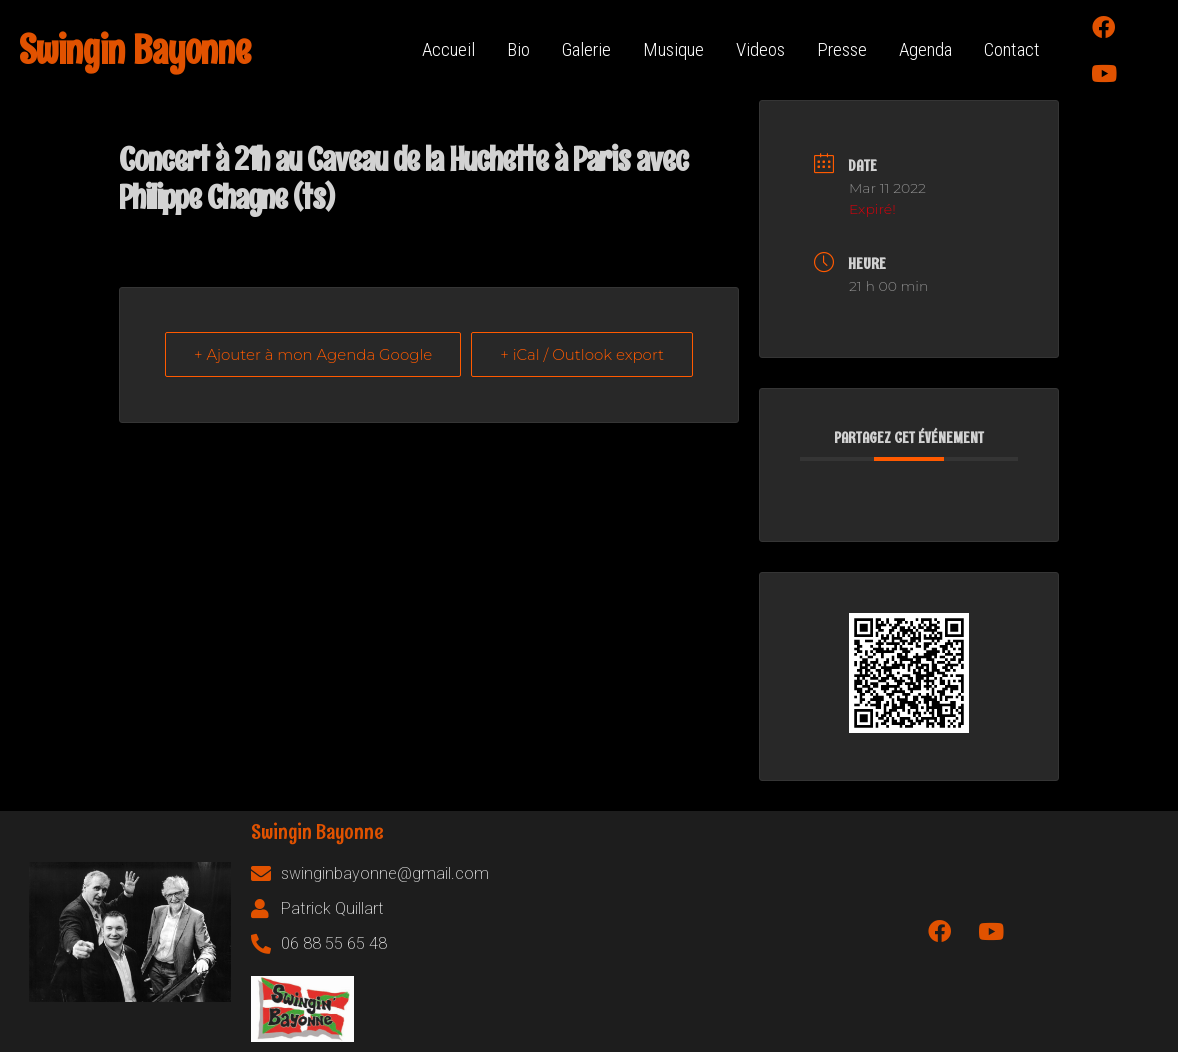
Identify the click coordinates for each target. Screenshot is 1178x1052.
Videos (760, 49)
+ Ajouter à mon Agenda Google (313, 354)
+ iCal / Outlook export (582, 354)
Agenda (925, 49)
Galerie (586, 49)
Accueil (448, 49)
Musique (673, 49)
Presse (842, 49)
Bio (518, 49)
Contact (1012, 49)
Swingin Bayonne (135, 50)
